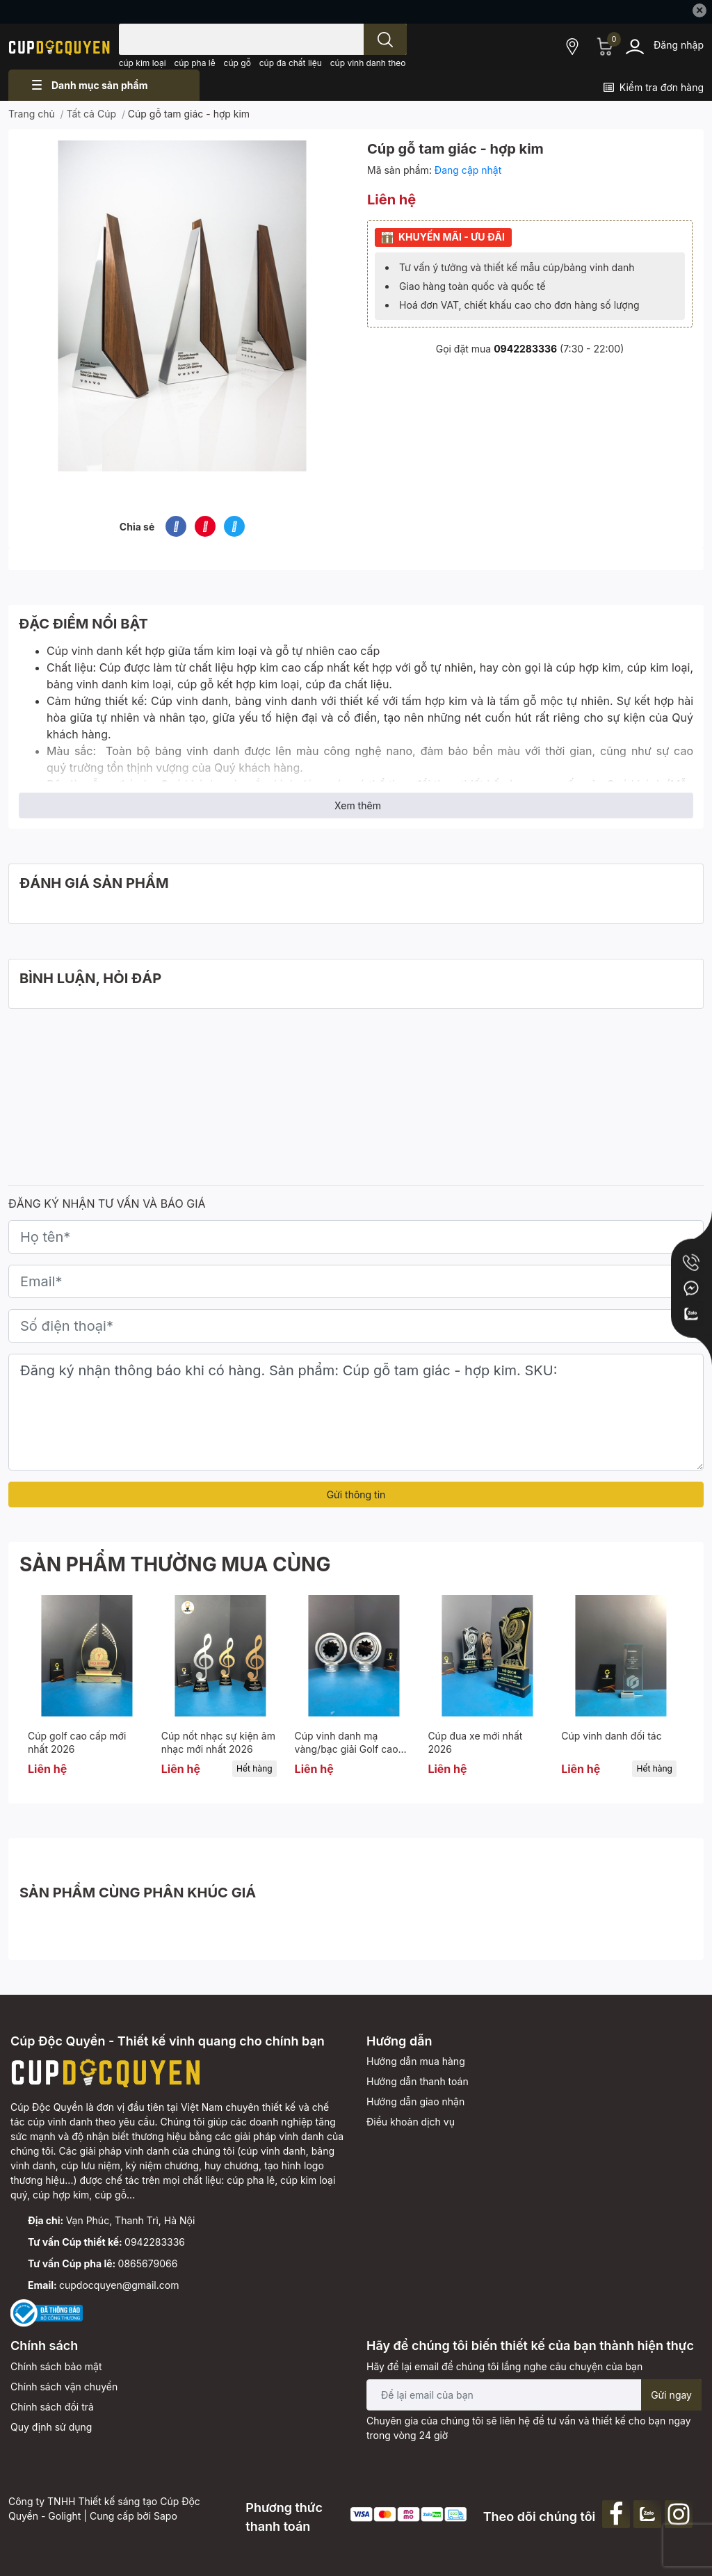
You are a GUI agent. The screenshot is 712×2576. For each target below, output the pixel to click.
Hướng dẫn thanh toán (417, 2081)
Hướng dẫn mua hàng (415, 2061)
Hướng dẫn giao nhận (415, 2101)
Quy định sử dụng (51, 2427)
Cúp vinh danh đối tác (611, 1736)
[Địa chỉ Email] (534, 2395)
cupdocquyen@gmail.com (119, 2285)
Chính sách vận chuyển (64, 2386)
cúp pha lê (195, 63)
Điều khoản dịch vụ (410, 2122)
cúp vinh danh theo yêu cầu (384, 63)
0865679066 (148, 2263)
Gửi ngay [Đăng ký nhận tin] (671, 2395)
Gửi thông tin (356, 1494)
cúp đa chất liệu (290, 63)
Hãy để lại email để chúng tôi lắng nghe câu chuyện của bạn (504, 2366)
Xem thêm (357, 805)
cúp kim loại (142, 63)
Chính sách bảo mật (56, 2366)
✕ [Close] (699, 10)
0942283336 (525, 349)
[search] (385, 39)
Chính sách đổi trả (52, 2407)
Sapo (165, 2516)
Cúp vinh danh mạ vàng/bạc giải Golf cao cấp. (346, 1749)
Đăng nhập (679, 45)
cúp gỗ (237, 63)
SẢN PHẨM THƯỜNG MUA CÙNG (174, 1564)
